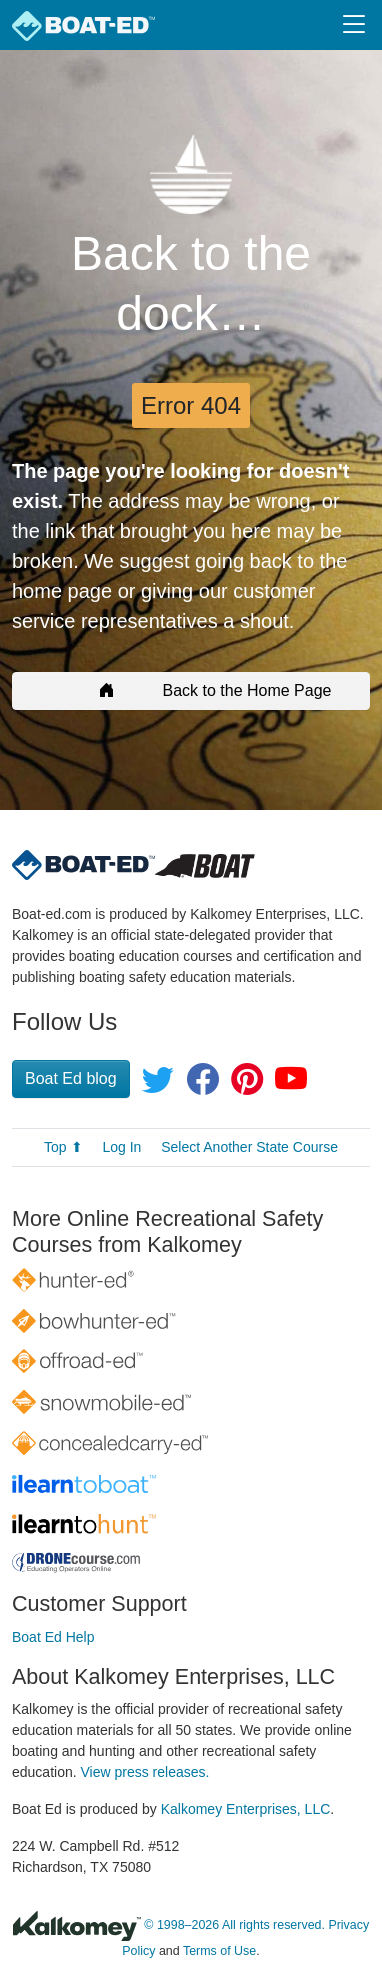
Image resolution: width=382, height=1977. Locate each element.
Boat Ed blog (71, 1078)
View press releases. (145, 1772)
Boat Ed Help (53, 1637)
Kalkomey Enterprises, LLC (246, 1809)
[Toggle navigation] (354, 24)
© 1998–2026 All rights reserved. (234, 1926)
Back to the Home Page (191, 690)
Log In (121, 1147)
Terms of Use (219, 1951)
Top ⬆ (63, 1147)
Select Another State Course (249, 1147)
